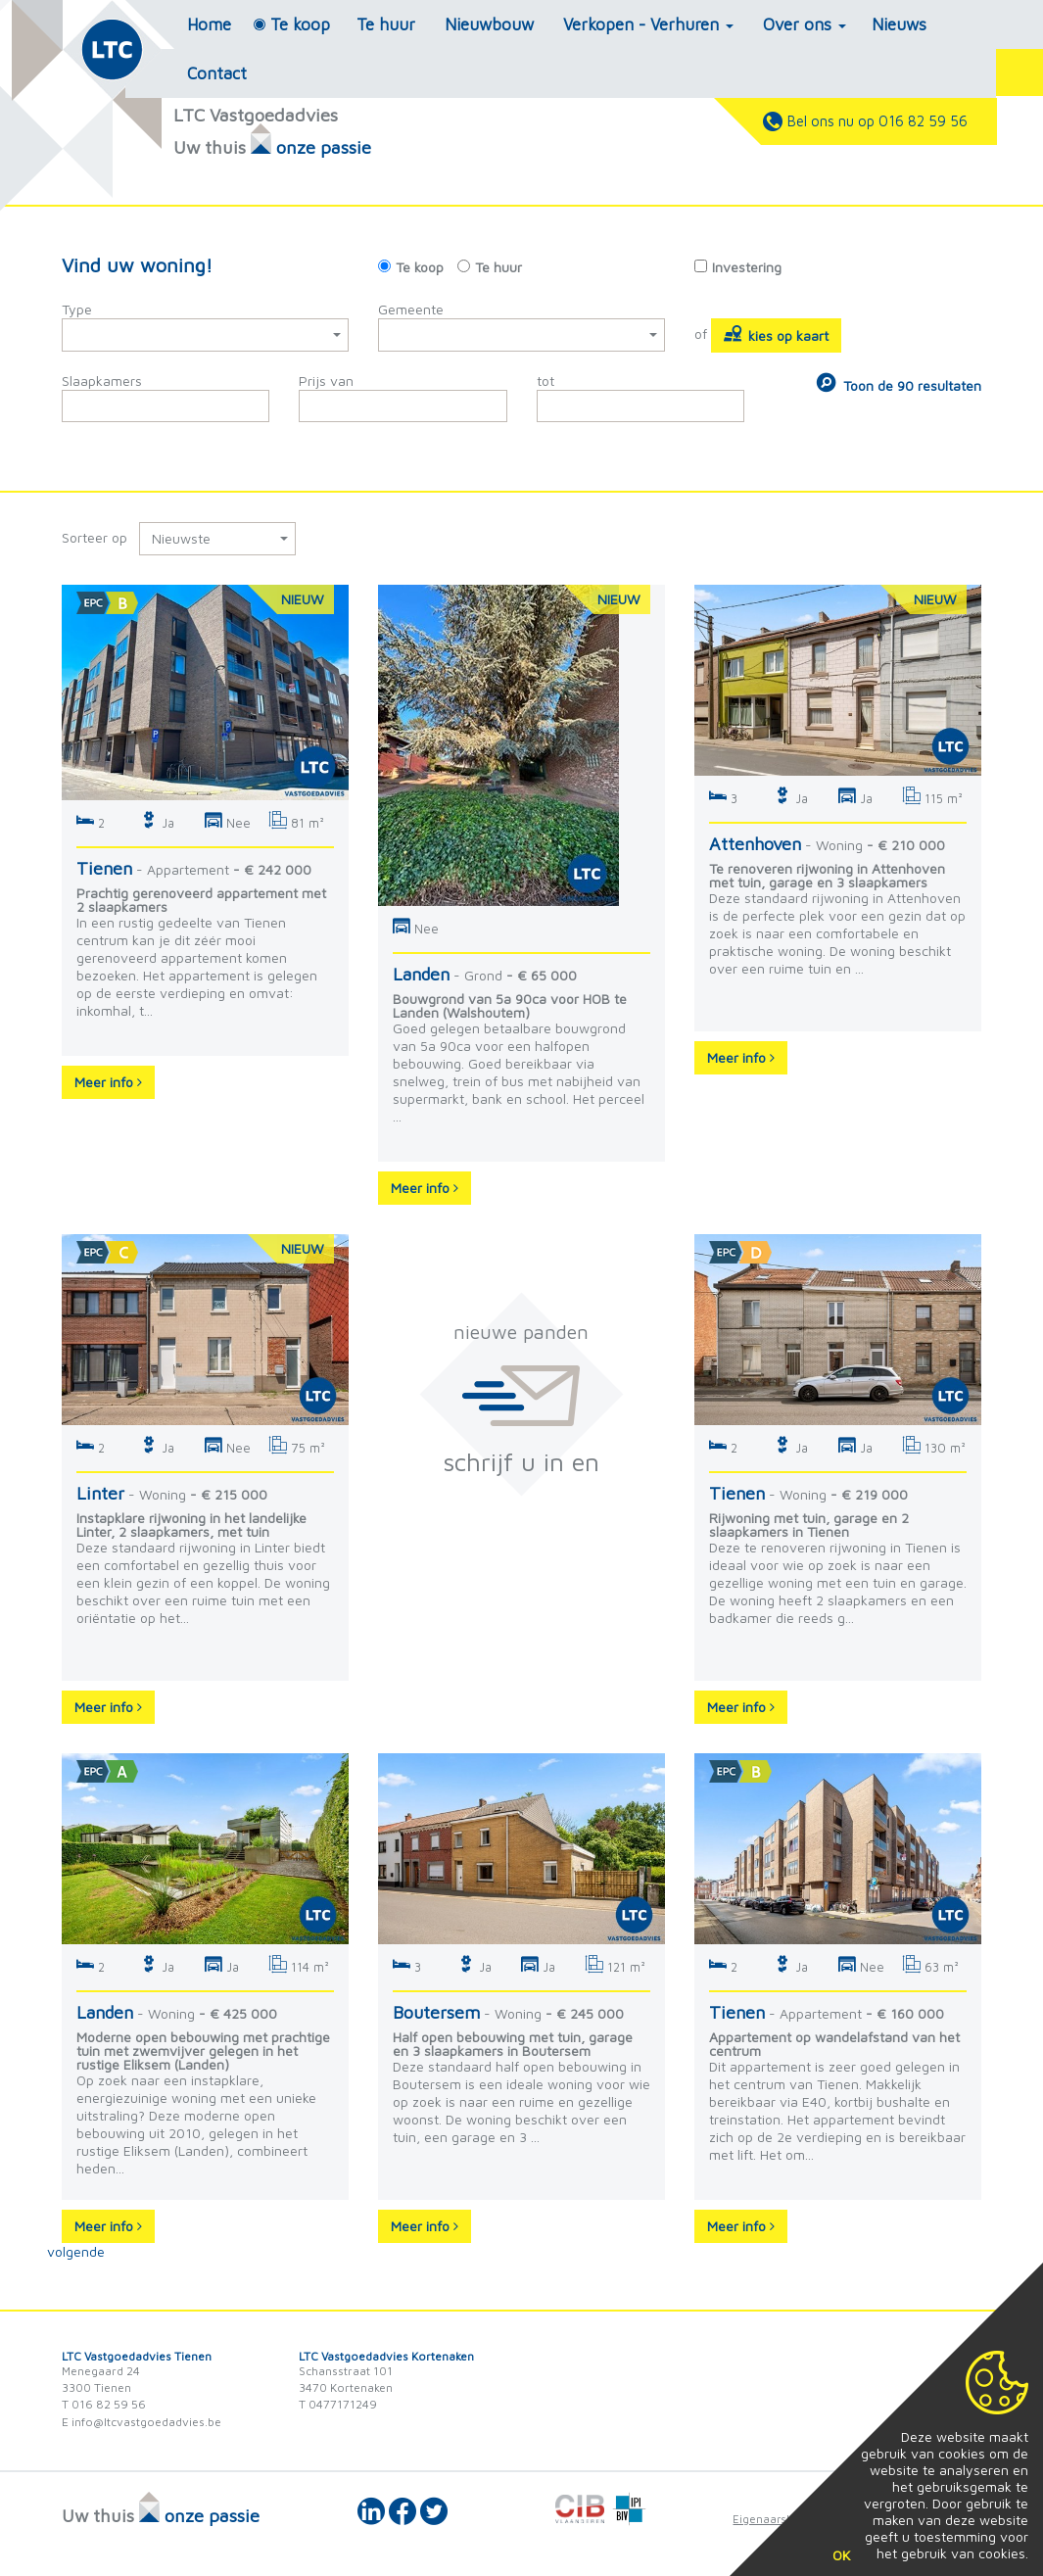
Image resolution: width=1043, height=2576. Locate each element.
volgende (76, 2251)
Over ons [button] (804, 24)
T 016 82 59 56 (104, 2404)
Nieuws (899, 24)
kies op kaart (776, 334)
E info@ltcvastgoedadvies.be (141, 2421)
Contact (217, 73)
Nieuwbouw (489, 24)
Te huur (385, 24)
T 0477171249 (338, 2404)
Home (209, 24)
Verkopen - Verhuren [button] (648, 24)
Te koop (300, 24)
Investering (747, 267)
